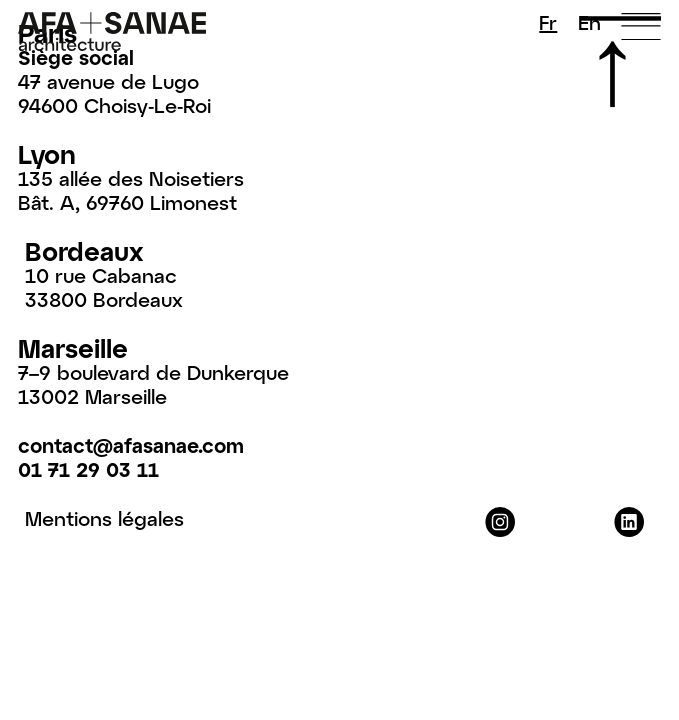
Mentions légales (104, 518)
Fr (548, 22)
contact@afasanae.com (131, 445)
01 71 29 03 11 (88, 469)
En (589, 22)
